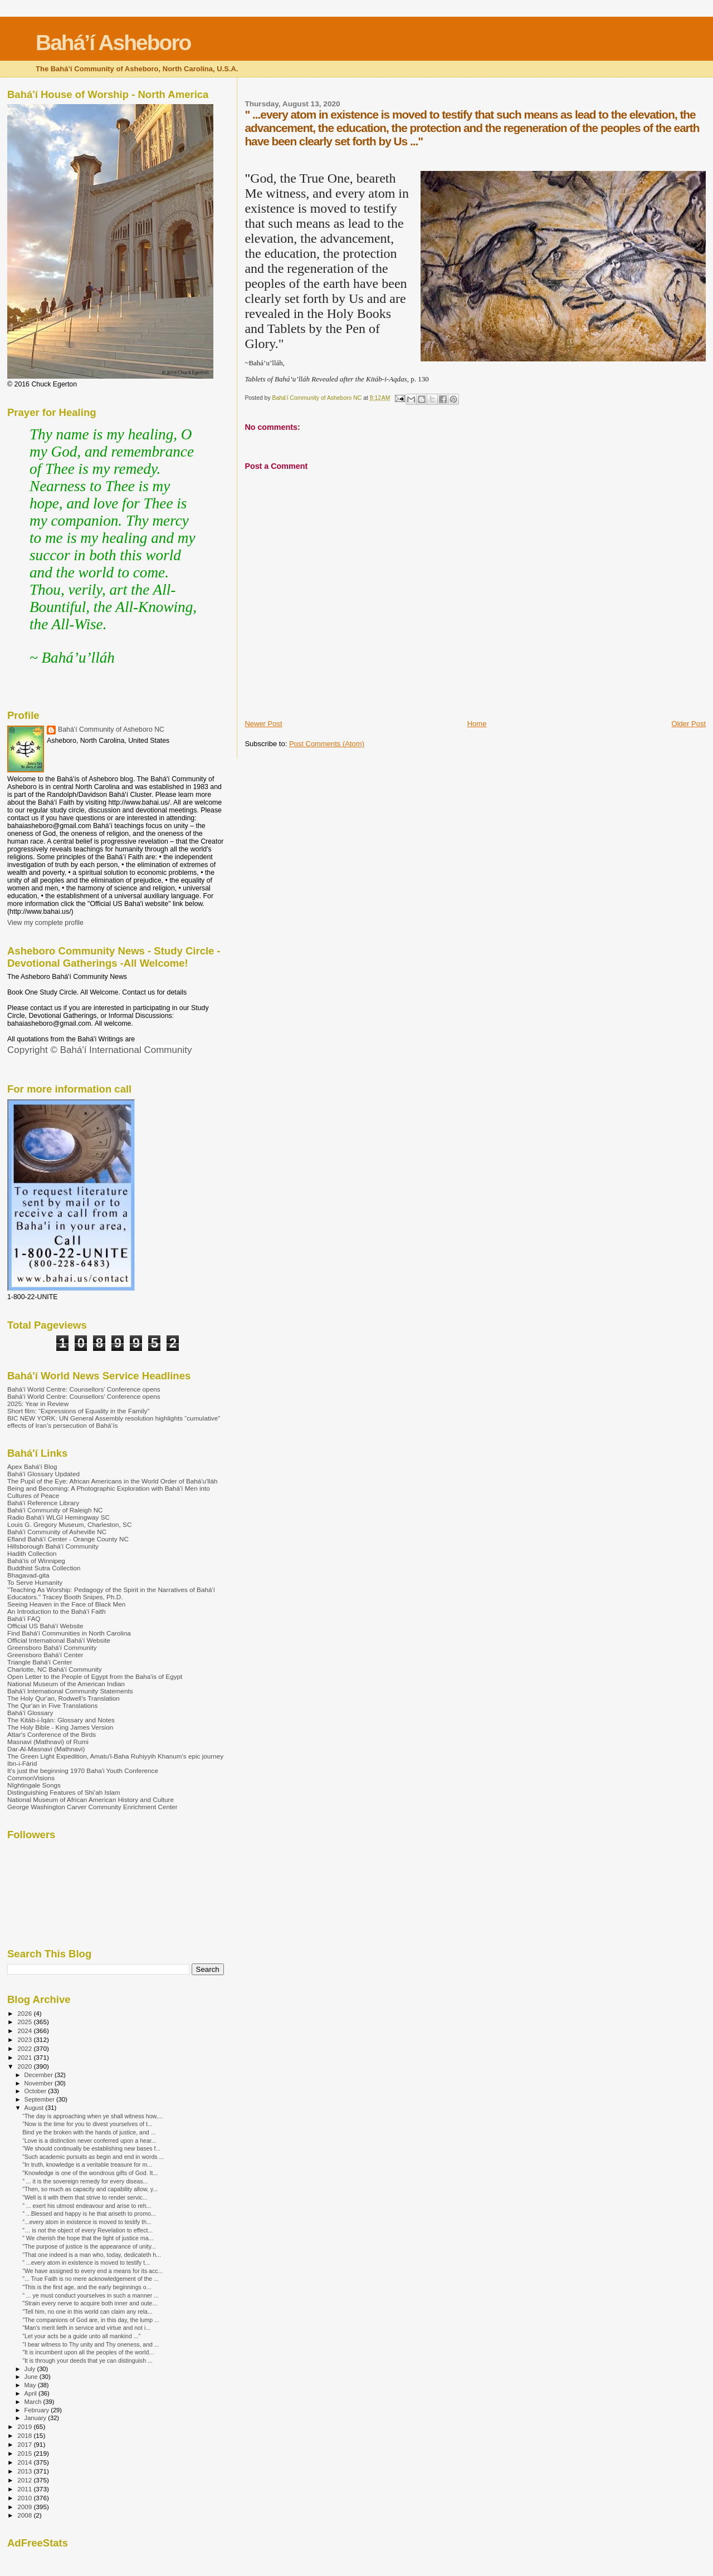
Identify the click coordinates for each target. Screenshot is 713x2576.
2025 (25, 2021)
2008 (25, 2515)
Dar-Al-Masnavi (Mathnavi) (46, 1748)
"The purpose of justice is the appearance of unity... (89, 2246)
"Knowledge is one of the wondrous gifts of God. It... (90, 2172)
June (32, 2376)
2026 (25, 2013)
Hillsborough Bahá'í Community (53, 1546)
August (35, 2107)
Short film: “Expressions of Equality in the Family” (78, 1410)
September (41, 2099)
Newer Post (263, 723)
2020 (25, 2066)
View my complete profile (45, 923)
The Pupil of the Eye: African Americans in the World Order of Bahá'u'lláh (112, 1481)
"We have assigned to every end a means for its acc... (92, 2271)
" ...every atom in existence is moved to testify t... (86, 2262)
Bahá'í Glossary (30, 1712)
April (31, 2393)
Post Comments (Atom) (326, 744)
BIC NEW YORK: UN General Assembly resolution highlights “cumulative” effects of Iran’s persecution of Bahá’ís (113, 1421)
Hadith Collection (32, 1553)
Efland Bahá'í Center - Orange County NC (68, 1538)
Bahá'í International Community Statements (70, 1691)
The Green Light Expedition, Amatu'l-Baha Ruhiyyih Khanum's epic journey (115, 1756)
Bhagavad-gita (28, 1575)
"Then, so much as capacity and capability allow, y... (90, 2189)
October (36, 2091)
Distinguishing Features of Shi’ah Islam (63, 1792)
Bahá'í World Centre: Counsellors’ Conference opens (83, 1389)
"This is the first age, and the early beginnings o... (86, 2287)
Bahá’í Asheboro (113, 43)
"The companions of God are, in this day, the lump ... (90, 2320)
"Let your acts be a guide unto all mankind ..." (81, 2336)
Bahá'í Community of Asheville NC (56, 1531)
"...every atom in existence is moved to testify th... (87, 2222)
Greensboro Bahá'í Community (52, 1647)
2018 (25, 2435)
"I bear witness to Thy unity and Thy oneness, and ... (90, 2344)
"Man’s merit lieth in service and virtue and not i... (86, 2327)
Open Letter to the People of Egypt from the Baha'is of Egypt (94, 1676)
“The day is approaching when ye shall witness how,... (92, 2116)
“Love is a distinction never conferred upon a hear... (89, 2140)
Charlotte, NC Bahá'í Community (54, 1669)
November (40, 2083)
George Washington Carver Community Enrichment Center (92, 1806)
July (31, 2369)
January (36, 2418)
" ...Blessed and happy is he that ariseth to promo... (89, 2213)
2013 (25, 2471)
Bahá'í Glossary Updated (43, 1473)
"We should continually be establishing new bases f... (91, 2148)
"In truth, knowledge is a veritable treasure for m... (87, 2164)
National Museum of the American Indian (66, 1683)
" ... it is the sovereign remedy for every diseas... (85, 2181)
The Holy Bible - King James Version (60, 1727)
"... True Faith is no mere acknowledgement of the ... (90, 2278)
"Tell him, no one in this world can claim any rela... (87, 2311)
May (31, 2385)
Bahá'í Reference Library (43, 1502)
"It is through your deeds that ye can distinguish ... (87, 2360)
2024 (25, 2030)
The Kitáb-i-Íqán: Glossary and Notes (61, 1719)
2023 (25, 2039)
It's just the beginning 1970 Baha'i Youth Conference (82, 1770)
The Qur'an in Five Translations (52, 1705)
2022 (25, 2048)
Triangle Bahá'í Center (39, 1662)
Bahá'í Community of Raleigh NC (55, 1510)
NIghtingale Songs (34, 1785)
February (38, 2410)
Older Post (689, 723)
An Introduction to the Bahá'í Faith (56, 1611)
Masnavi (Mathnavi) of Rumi (48, 1741)
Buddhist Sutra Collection (44, 1567)
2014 (25, 2462)
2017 (25, 2444)
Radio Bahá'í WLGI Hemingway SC (58, 1517)
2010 (25, 2497)
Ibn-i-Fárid (22, 1763)
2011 (25, 2488)
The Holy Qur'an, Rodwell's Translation (63, 1698)
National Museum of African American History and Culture (90, 1799)
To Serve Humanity (34, 1582)
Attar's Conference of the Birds (51, 1734)
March (34, 2401)
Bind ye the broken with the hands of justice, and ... (88, 2132)
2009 (25, 2506)
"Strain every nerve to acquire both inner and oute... (89, 2303)
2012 (25, 2480)
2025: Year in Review (38, 1403)
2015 (25, 2453)
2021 (25, 2057)
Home (477, 723)
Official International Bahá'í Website (58, 1640)
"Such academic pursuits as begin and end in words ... (93, 2156)
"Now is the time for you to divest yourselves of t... (87, 2123)
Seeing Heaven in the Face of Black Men (66, 1604)
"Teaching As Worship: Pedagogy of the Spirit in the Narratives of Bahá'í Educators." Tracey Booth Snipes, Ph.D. (111, 1593)
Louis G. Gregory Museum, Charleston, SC (69, 1524)
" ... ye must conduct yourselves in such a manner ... (90, 2295)
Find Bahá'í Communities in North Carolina (69, 1633)
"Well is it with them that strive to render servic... (85, 2197)
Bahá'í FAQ (24, 1618)
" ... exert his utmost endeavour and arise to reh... (86, 2205)
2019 (25, 2426)
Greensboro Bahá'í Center (45, 1654)
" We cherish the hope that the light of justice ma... (87, 2238)
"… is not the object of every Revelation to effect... (87, 2230)
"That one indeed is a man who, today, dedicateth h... (91, 2254)
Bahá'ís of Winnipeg (36, 1560)
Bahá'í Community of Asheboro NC (111, 729)
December (40, 2074)
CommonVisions (31, 1777)
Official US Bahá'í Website (45, 1625)
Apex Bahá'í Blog (32, 1466)
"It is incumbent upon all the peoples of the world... (88, 2352)
